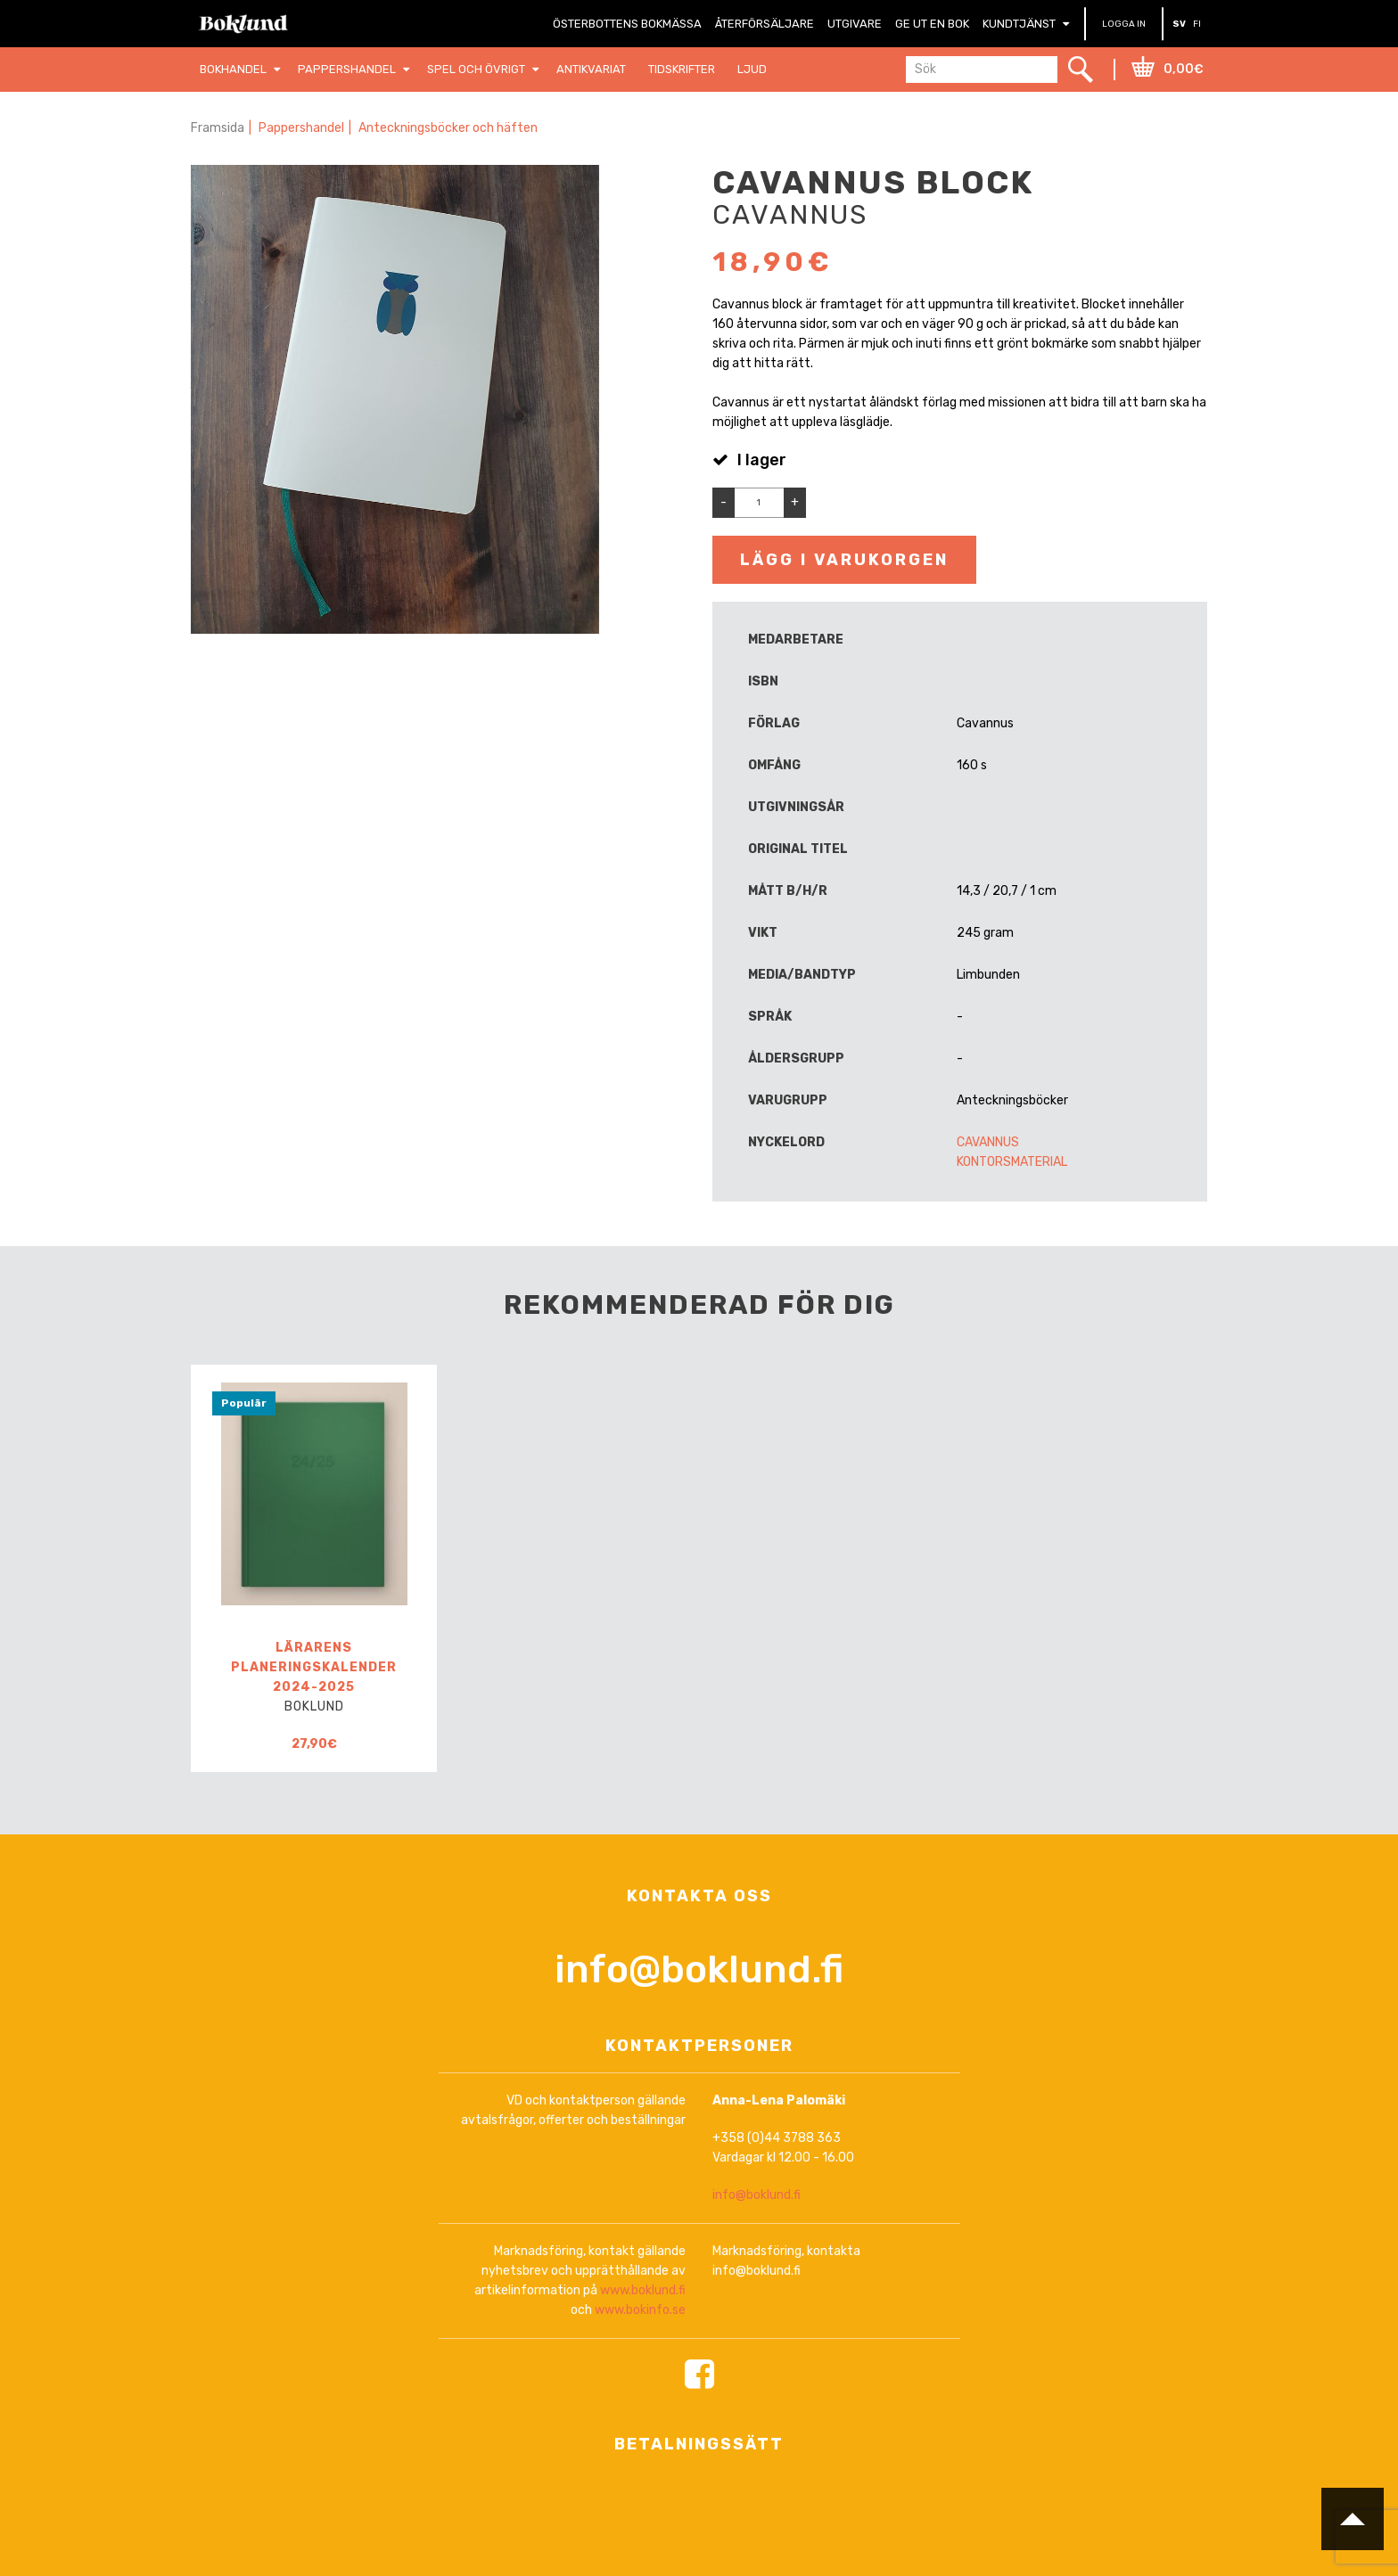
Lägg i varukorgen (844, 560)
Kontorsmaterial (1012, 1161)
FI (1197, 24)
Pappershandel (301, 127)
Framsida (217, 127)
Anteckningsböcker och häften (448, 127)
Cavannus (988, 1142)
